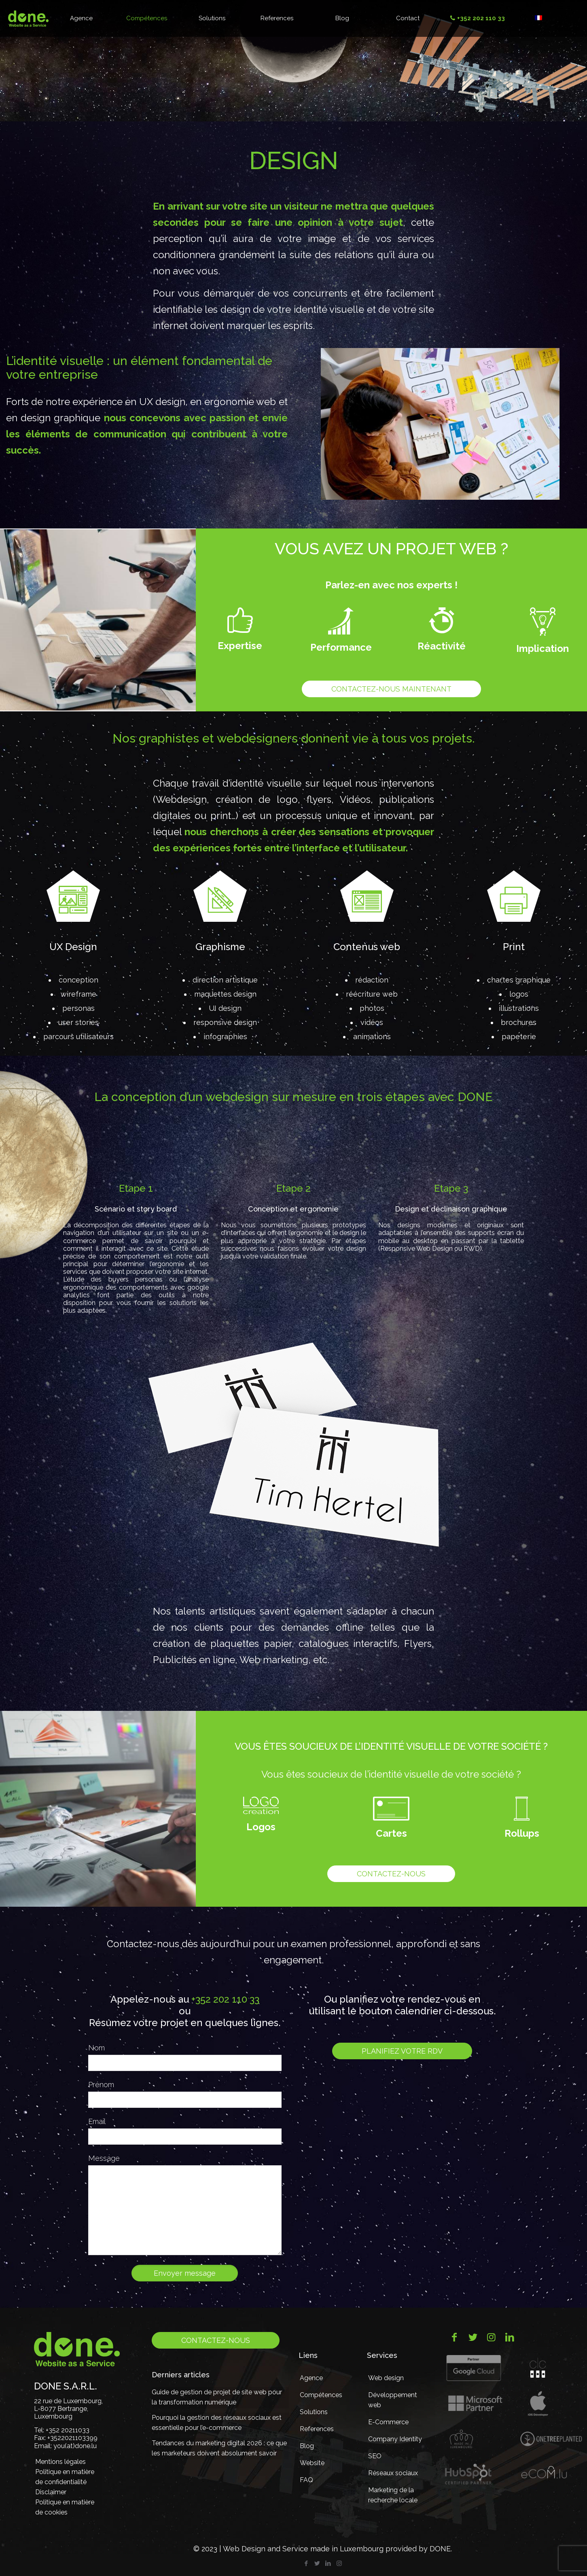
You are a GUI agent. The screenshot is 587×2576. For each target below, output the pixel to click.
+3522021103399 (72, 2438)
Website (312, 2463)
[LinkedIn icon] (328, 2563)
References (317, 2429)
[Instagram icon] (339, 2563)
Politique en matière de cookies (64, 2507)
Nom (96, 2047)
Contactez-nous (391, 1873)
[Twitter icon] (317, 2563)
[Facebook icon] (306, 2563)
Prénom (101, 2084)
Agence (311, 2378)
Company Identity (395, 2439)
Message (104, 2158)
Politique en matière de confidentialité (64, 2477)
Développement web (392, 2400)
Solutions (314, 2412)
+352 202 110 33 (225, 1999)
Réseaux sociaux (393, 2473)
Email (97, 2121)
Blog (307, 2446)
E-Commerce (388, 2422)
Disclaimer (50, 2492)
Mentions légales (60, 2462)
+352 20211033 (67, 2430)
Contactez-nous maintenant (391, 689)
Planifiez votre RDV (402, 2051)
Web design (386, 2378)
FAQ (306, 2480)
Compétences (321, 2395)
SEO (374, 2456)
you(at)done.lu (75, 2446)
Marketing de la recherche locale (392, 2495)
